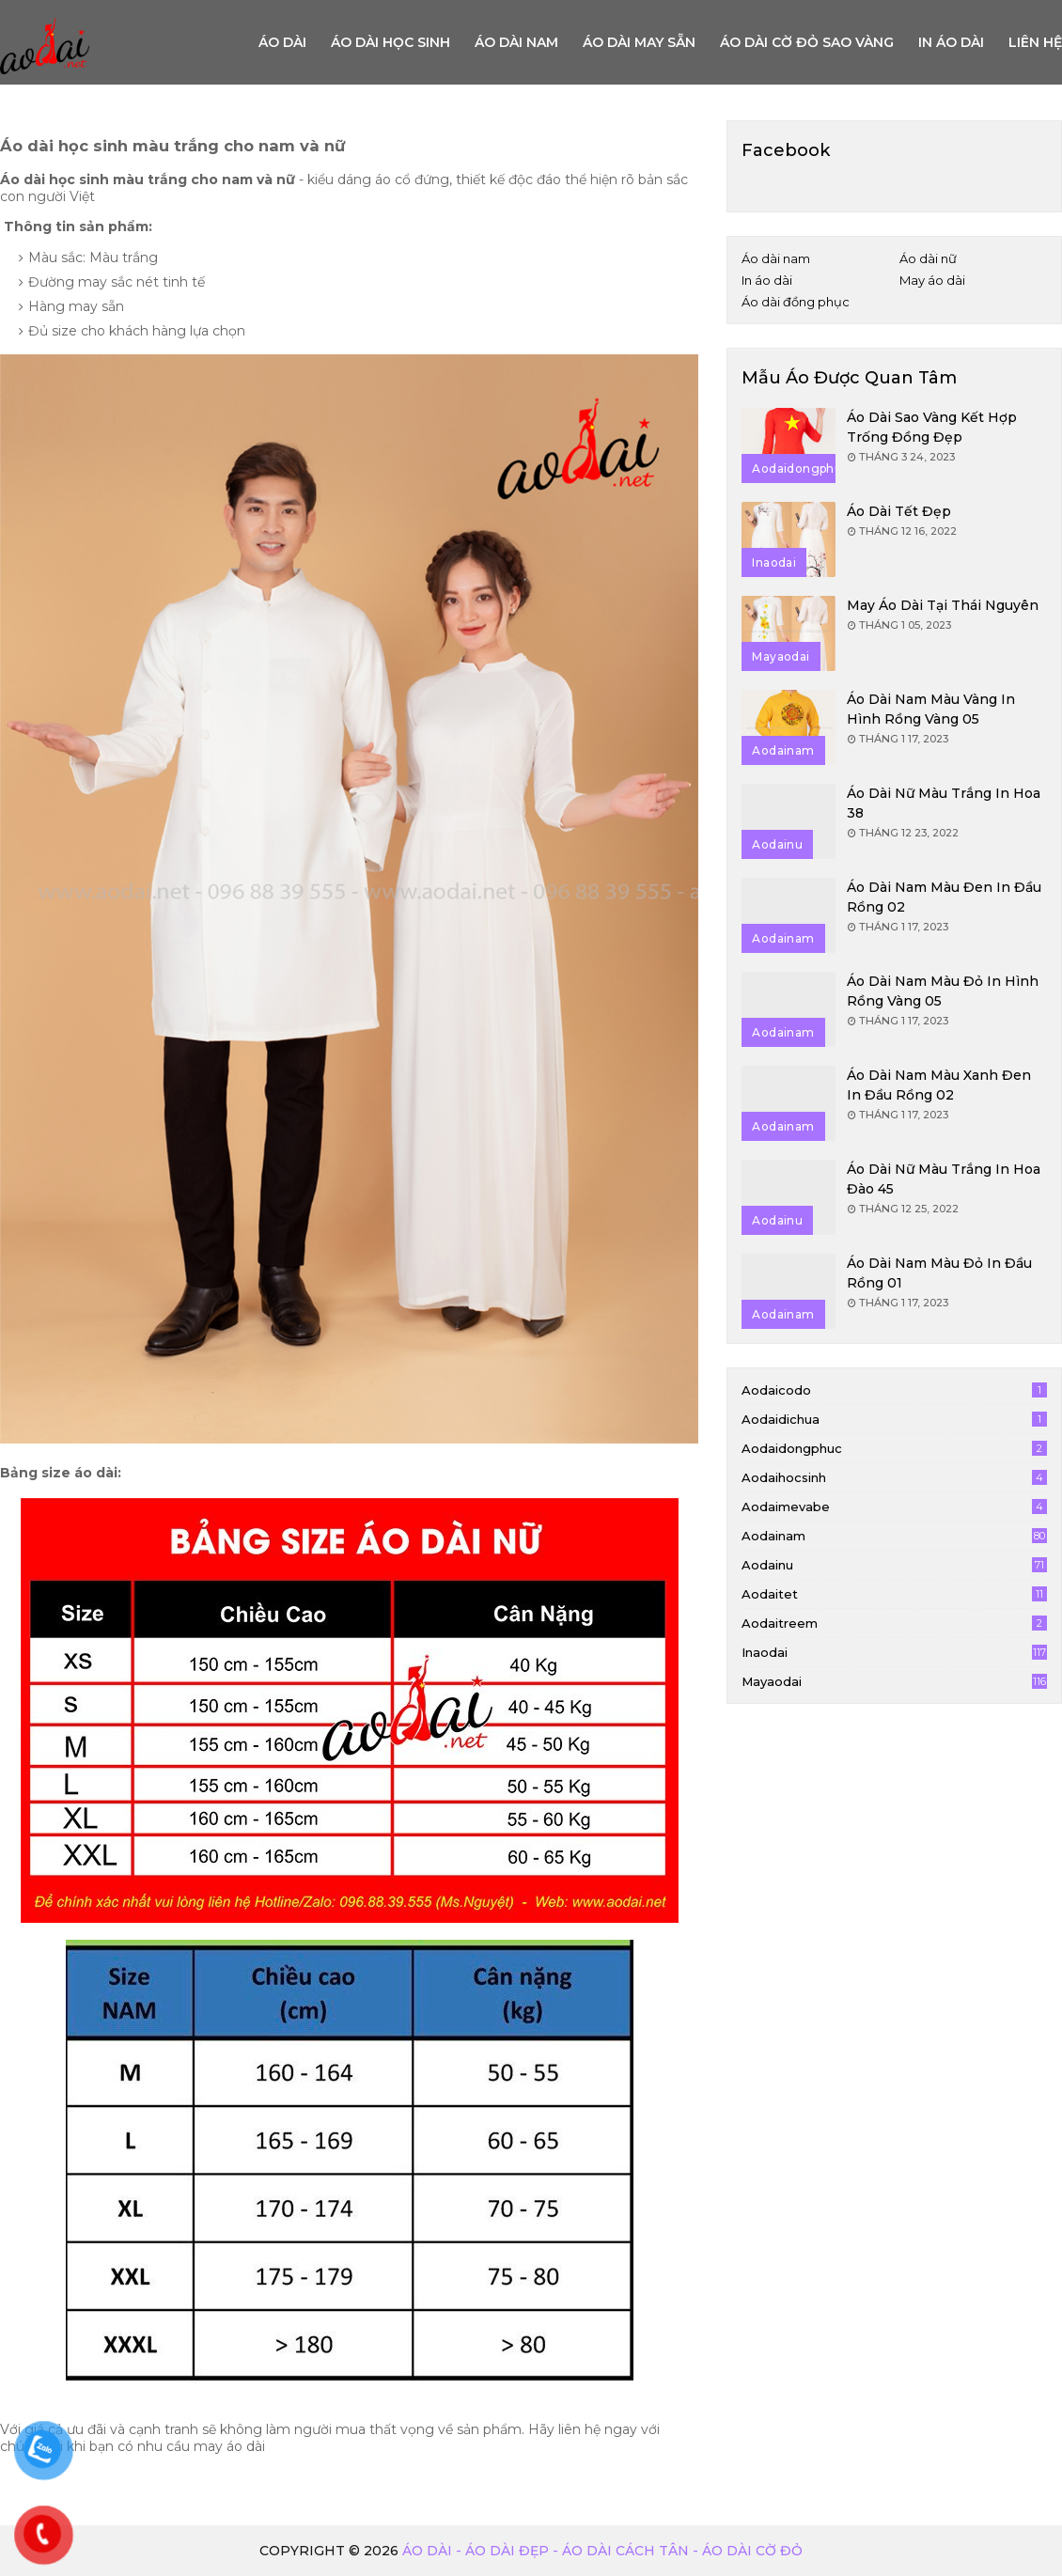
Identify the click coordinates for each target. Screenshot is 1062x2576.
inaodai (894, 1652)
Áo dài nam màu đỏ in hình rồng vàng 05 (943, 991)
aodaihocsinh (894, 1477)
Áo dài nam (516, 42)
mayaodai (894, 1681)
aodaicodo (894, 1389)
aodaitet (894, 1593)
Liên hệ (1035, 42)
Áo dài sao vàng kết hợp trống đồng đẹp (932, 427)
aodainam (894, 1535)
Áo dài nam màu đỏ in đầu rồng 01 (939, 1273)
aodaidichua (894, 1419)
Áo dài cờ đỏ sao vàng (807, 42)
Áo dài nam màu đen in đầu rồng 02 (944, 897)
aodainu (894, 1564)
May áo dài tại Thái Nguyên (943, 605)
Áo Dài (282, 42)
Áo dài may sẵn (639, 42)
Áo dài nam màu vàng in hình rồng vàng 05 (931, 709)
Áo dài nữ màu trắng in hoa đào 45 (943, 1179)
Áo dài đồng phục (796, 301)
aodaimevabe (894, 1506)
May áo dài (932, 280)
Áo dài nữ (928, 258)
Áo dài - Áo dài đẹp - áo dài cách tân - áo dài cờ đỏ (602, 2550)
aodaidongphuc (894, 1448)
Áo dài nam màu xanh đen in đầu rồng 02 (939, 1085)
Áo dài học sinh (390, 42)
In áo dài (951, 42)
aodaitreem (894, 1623)
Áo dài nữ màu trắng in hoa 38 (943, 803)
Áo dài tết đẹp (899, 511)
